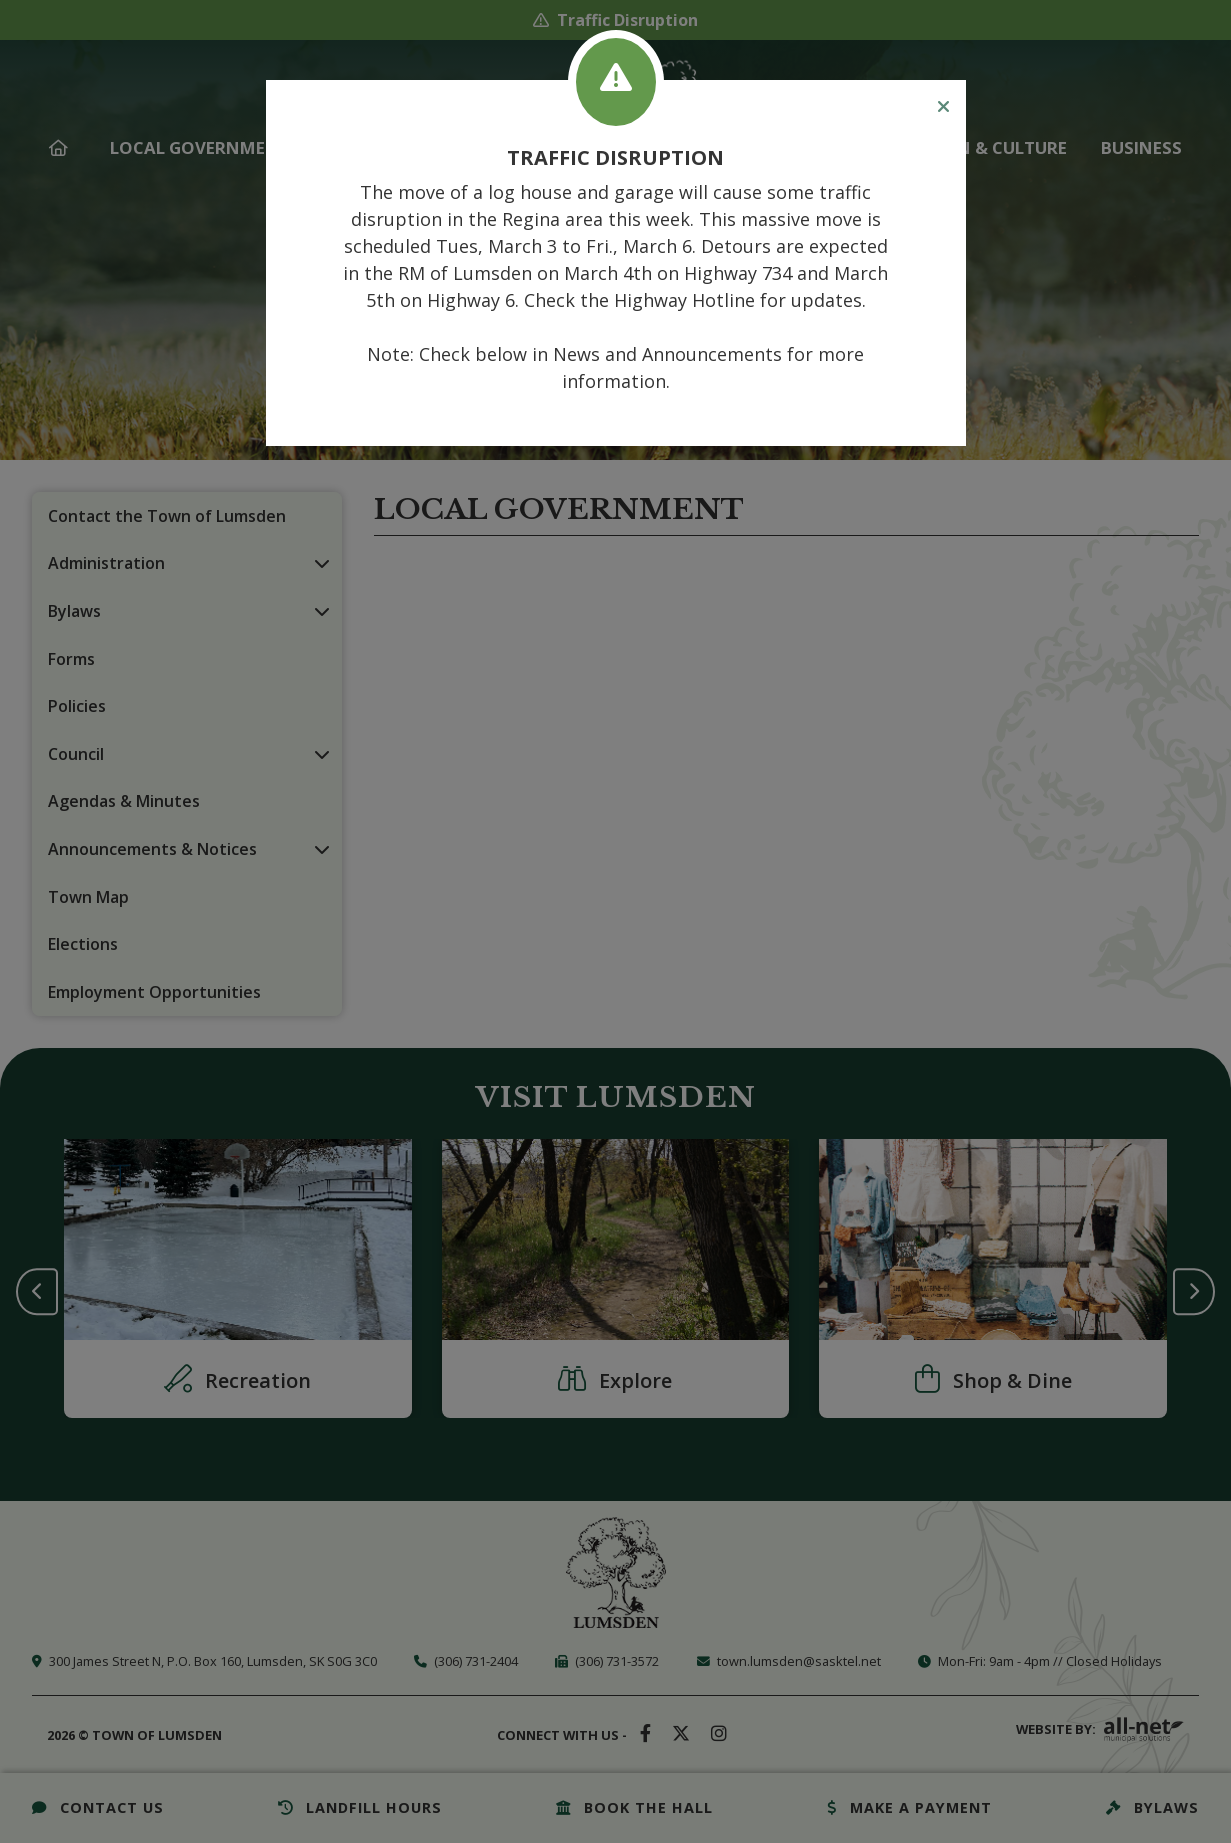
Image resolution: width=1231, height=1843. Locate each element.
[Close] (943, 107)
